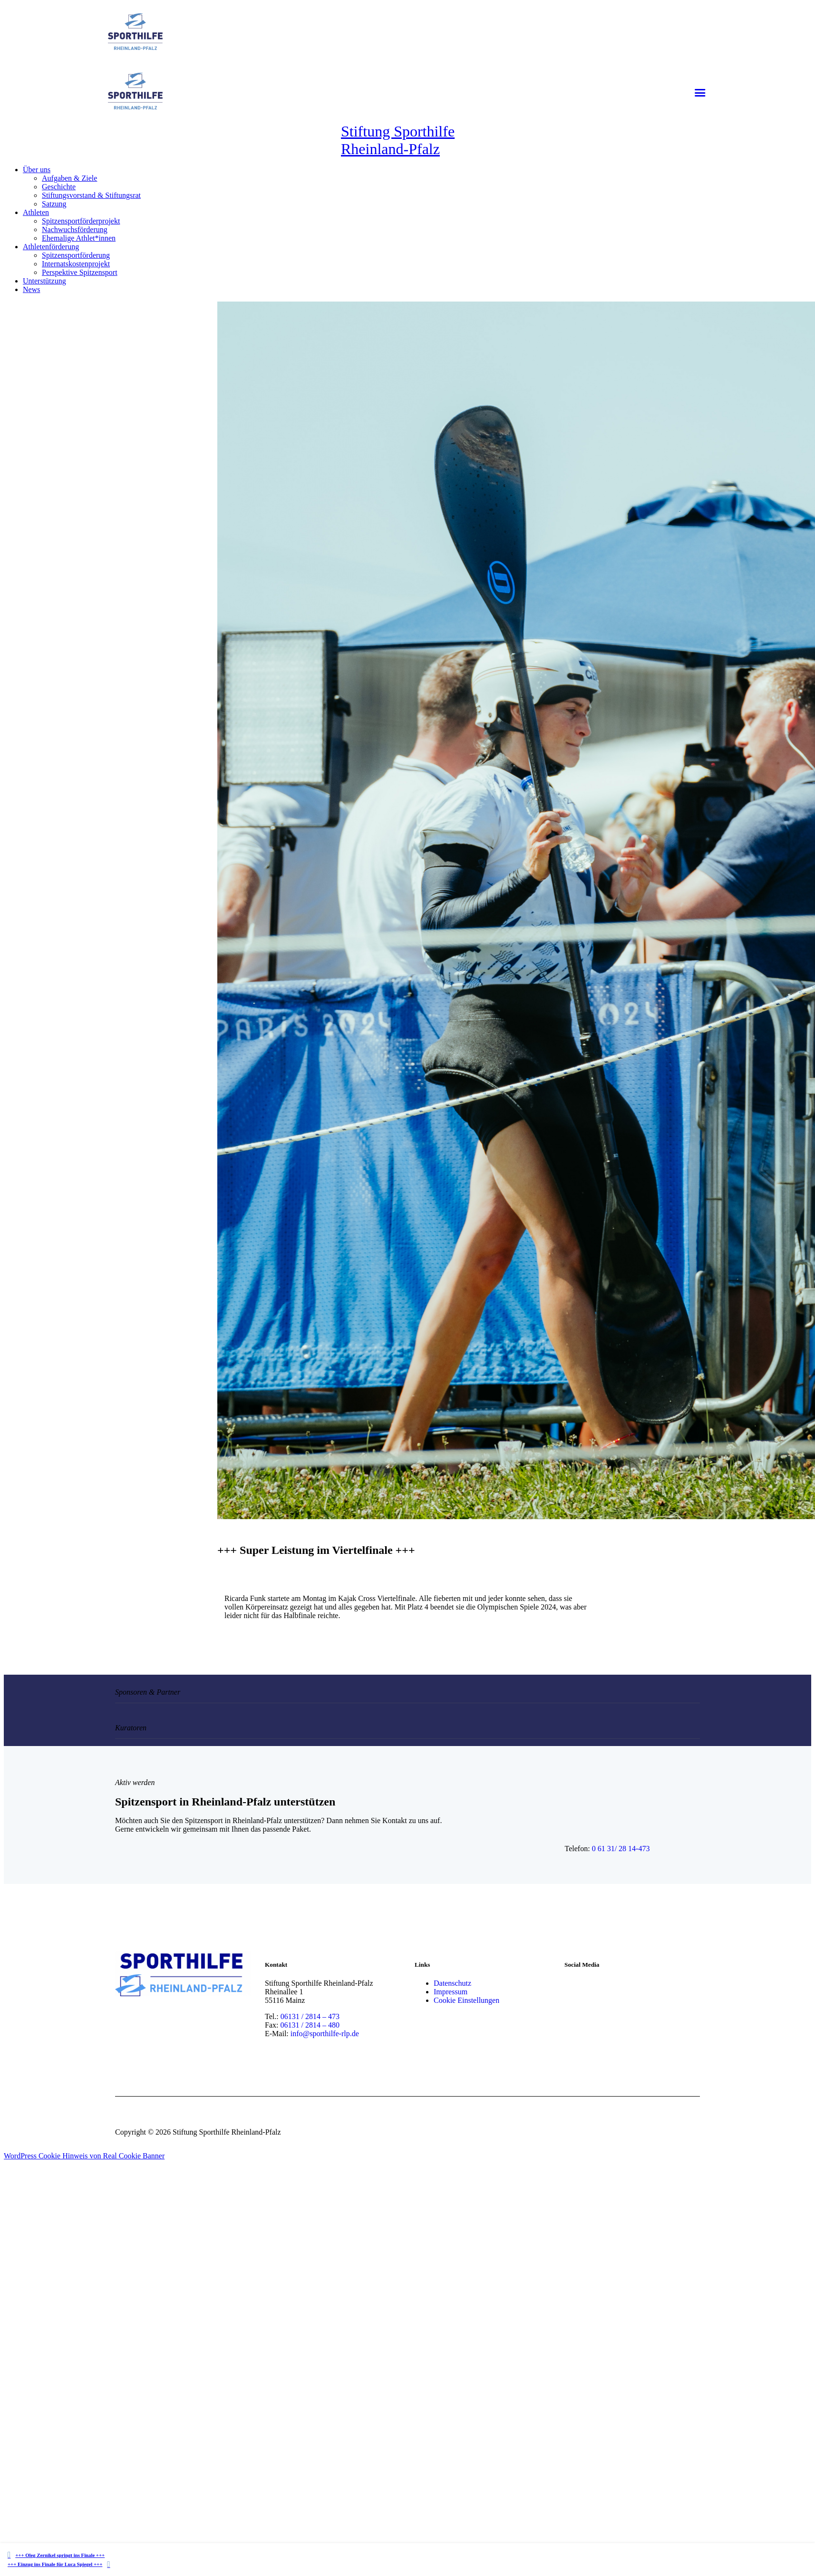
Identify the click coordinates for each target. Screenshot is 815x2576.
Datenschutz (452, 1983)
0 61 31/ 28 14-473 (621, 1848)
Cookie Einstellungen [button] (466, 2000)
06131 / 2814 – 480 (309, 2025)
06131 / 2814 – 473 (310, 2016)
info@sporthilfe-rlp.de (325, 2034)
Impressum (450, 1992)
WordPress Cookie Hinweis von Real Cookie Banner (84, 2156)
